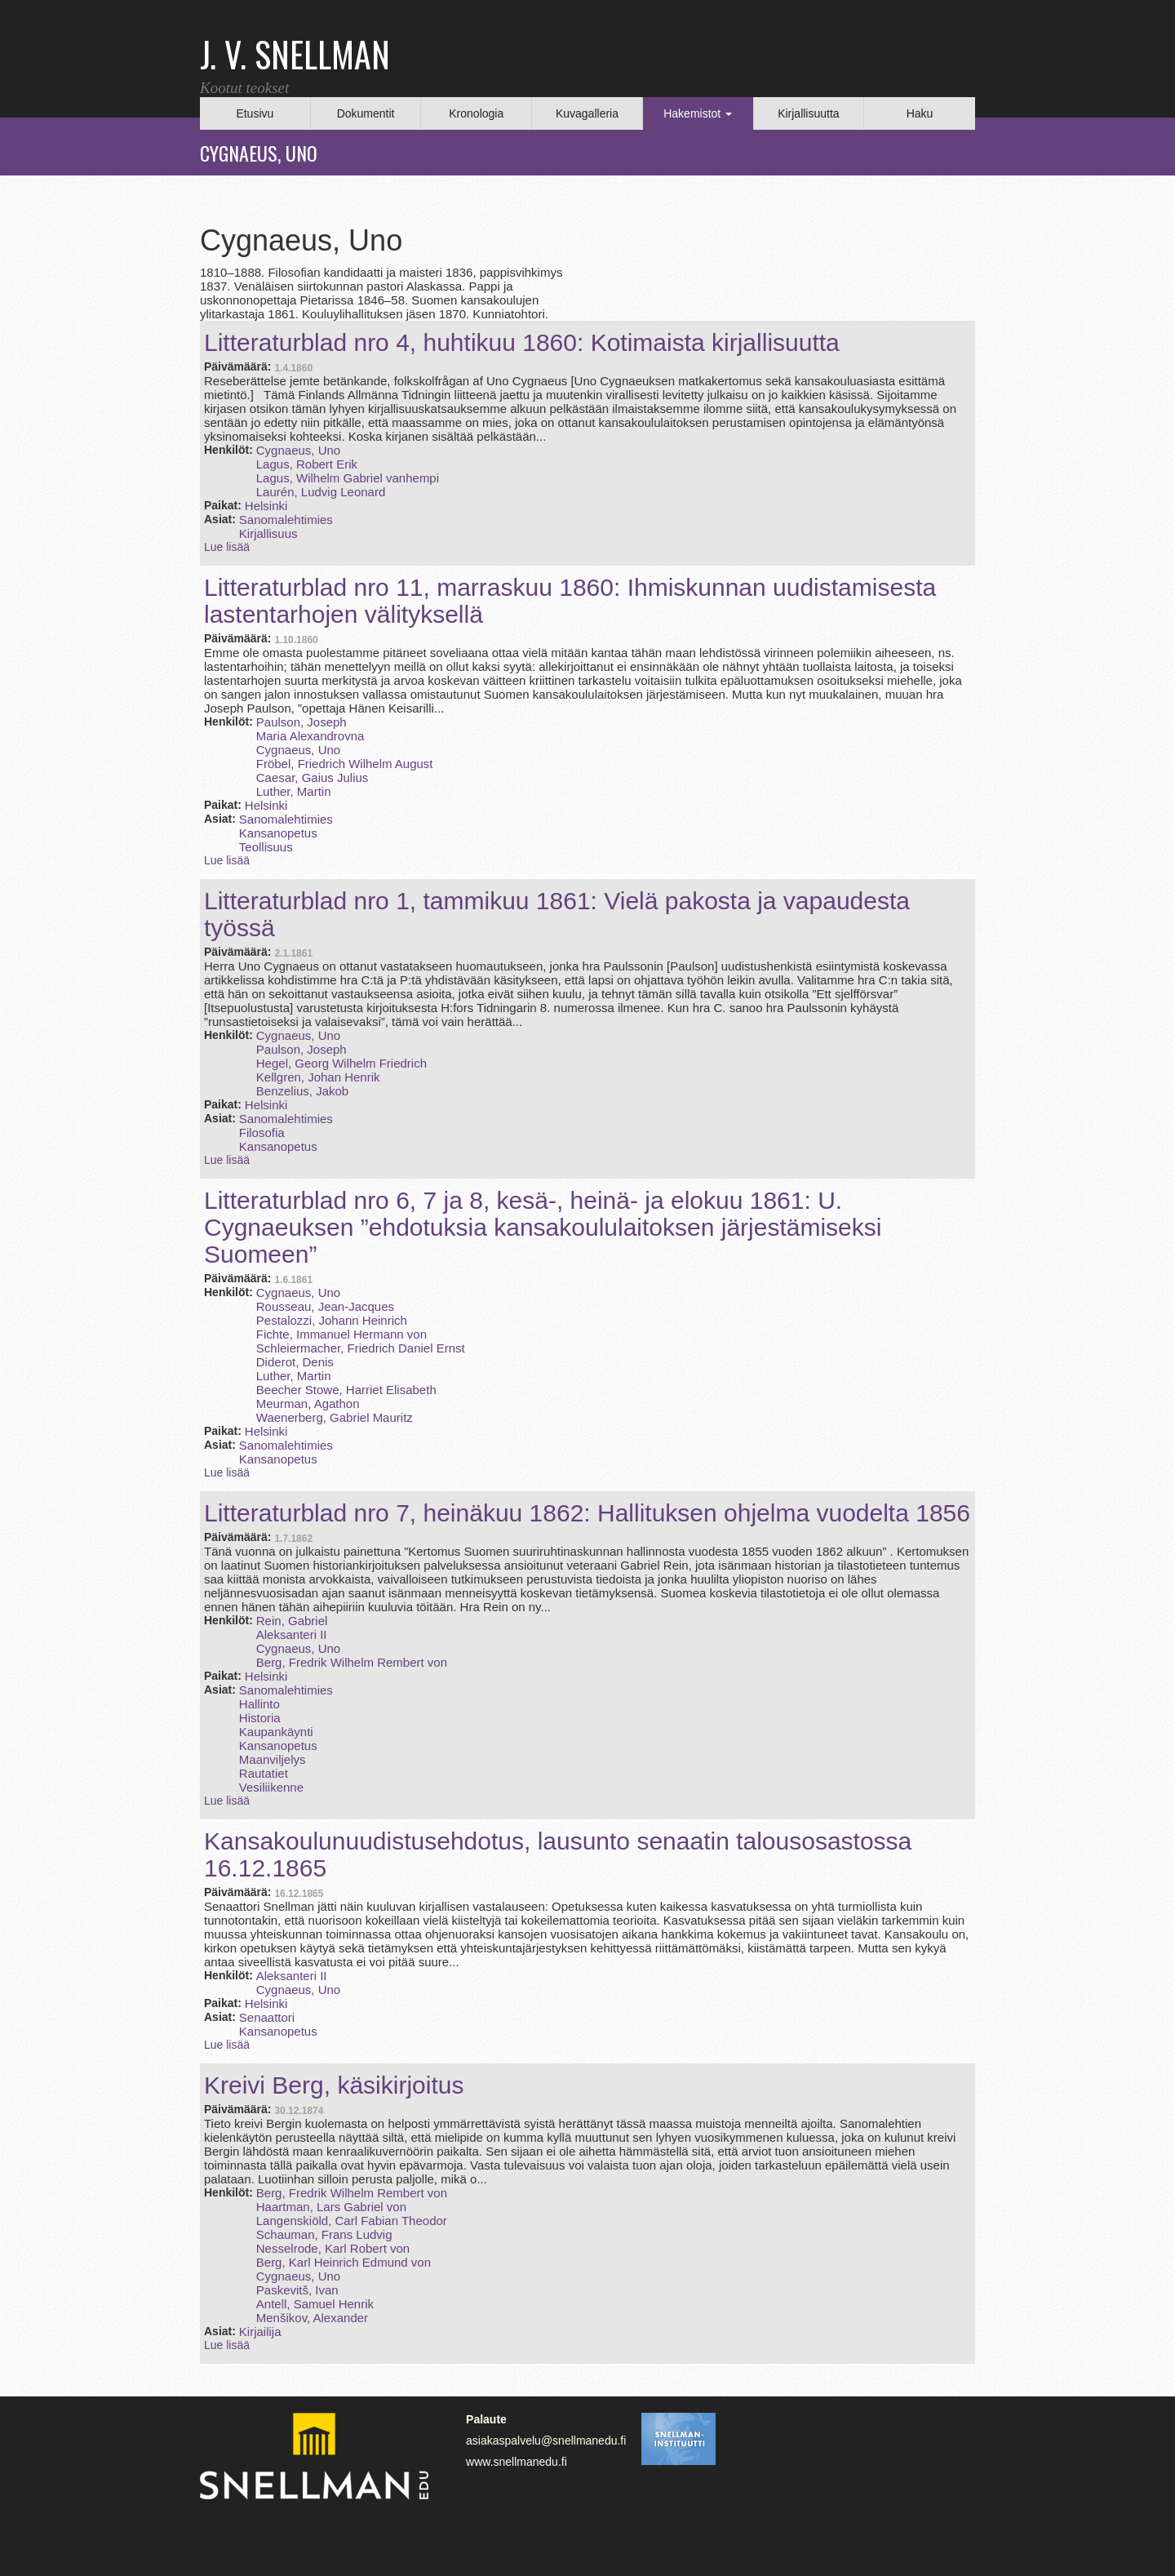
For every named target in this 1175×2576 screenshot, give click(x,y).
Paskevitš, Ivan (297, 2290)
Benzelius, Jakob (302, 1091)
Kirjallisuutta (808, 113)
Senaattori (267, 2017)
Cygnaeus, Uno (298, 450)
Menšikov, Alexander (312, 2318)
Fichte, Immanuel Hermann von (341, 1334)
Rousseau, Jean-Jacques (325, 1306)
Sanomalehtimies (286, 519)
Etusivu (254, 113)
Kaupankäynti (276, 1732)
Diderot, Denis (295, 1362)
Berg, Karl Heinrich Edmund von (343, 2262)
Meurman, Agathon (308, 1403)
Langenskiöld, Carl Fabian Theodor (351, 2220)
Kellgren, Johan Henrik (318, 1077)
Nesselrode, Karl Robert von (333, 2248)
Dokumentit (366, 113)
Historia (260, 1718)
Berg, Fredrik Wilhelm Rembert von (351, 1662)
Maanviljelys (272, 1759)
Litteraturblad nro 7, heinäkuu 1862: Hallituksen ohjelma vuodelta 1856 (587, 1512)
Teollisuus (266, 847)
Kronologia (476, 113)
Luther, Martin (293, 791)
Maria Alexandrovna (310, 736)
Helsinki (266, 506)
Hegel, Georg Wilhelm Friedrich (341, 1063)
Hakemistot (697, 113)
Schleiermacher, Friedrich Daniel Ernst (360, 1348)
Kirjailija (260, 2331)
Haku (920, 113)
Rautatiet (263, 1773)
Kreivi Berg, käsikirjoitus (333, 2085)
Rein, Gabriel (292, 1621)
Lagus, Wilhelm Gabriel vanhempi (347, 478)
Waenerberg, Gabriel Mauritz (334, 1417)
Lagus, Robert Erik (306, 464)
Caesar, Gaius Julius (312, 777)
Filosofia (262, 1132)
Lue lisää (227, 546)
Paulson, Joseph (301, 722)
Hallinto (259, 1704)
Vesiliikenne (271, 1787)
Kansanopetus (278, 833)
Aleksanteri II (291, 1634)
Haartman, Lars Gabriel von (331, 2207)
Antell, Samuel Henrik (315, 2304)
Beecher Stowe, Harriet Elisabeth (346, 1390)
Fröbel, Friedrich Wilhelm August (344, 764)
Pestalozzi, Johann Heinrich (331, 1320)
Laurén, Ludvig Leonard (320, 492)
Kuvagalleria (587, 113)
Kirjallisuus (268, 533)
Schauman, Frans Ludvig (324, 2234)
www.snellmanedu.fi (516, 2461)
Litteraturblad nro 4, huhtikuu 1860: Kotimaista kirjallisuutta (522, 342)
